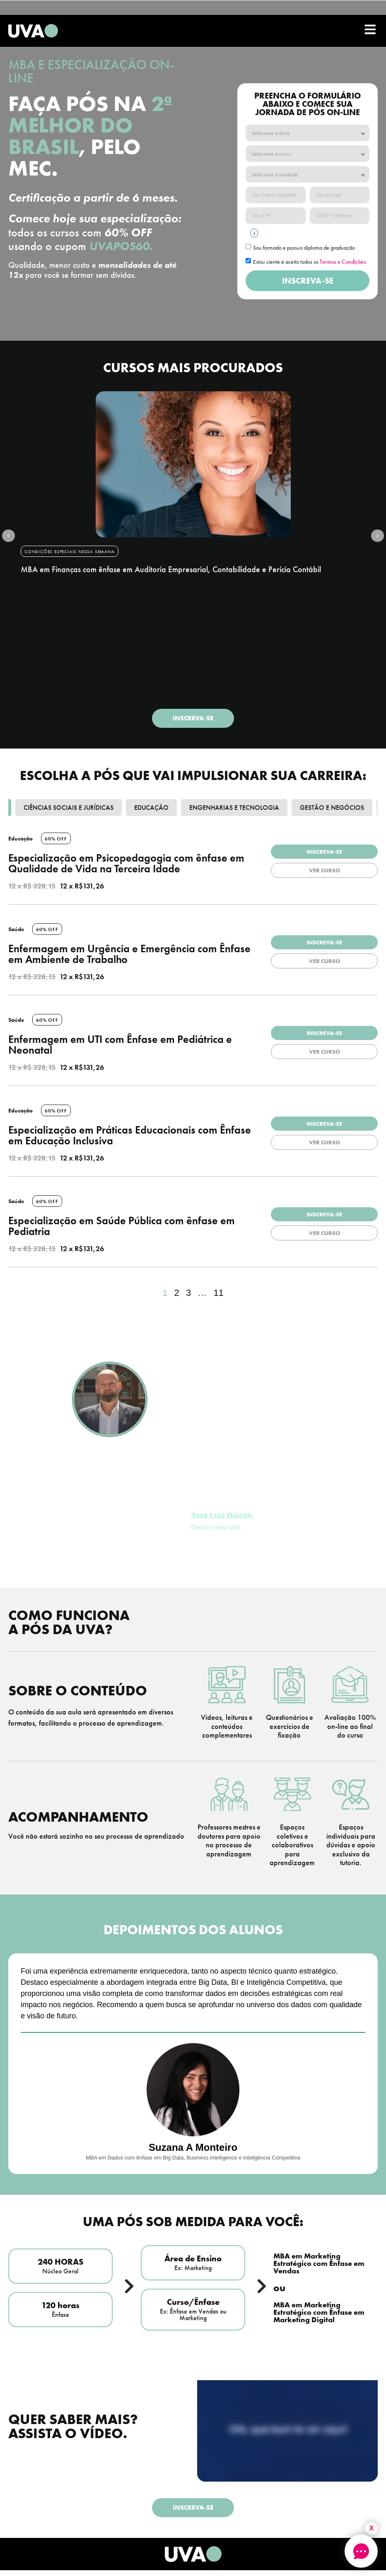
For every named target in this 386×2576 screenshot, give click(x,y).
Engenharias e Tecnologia (234, 809)
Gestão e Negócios (332, 809)
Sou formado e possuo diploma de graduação (304, 247)
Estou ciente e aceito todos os (310, 261)
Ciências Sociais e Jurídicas (68, 809)
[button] (16, 535)
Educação (151, 809)
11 (218, 1294)
